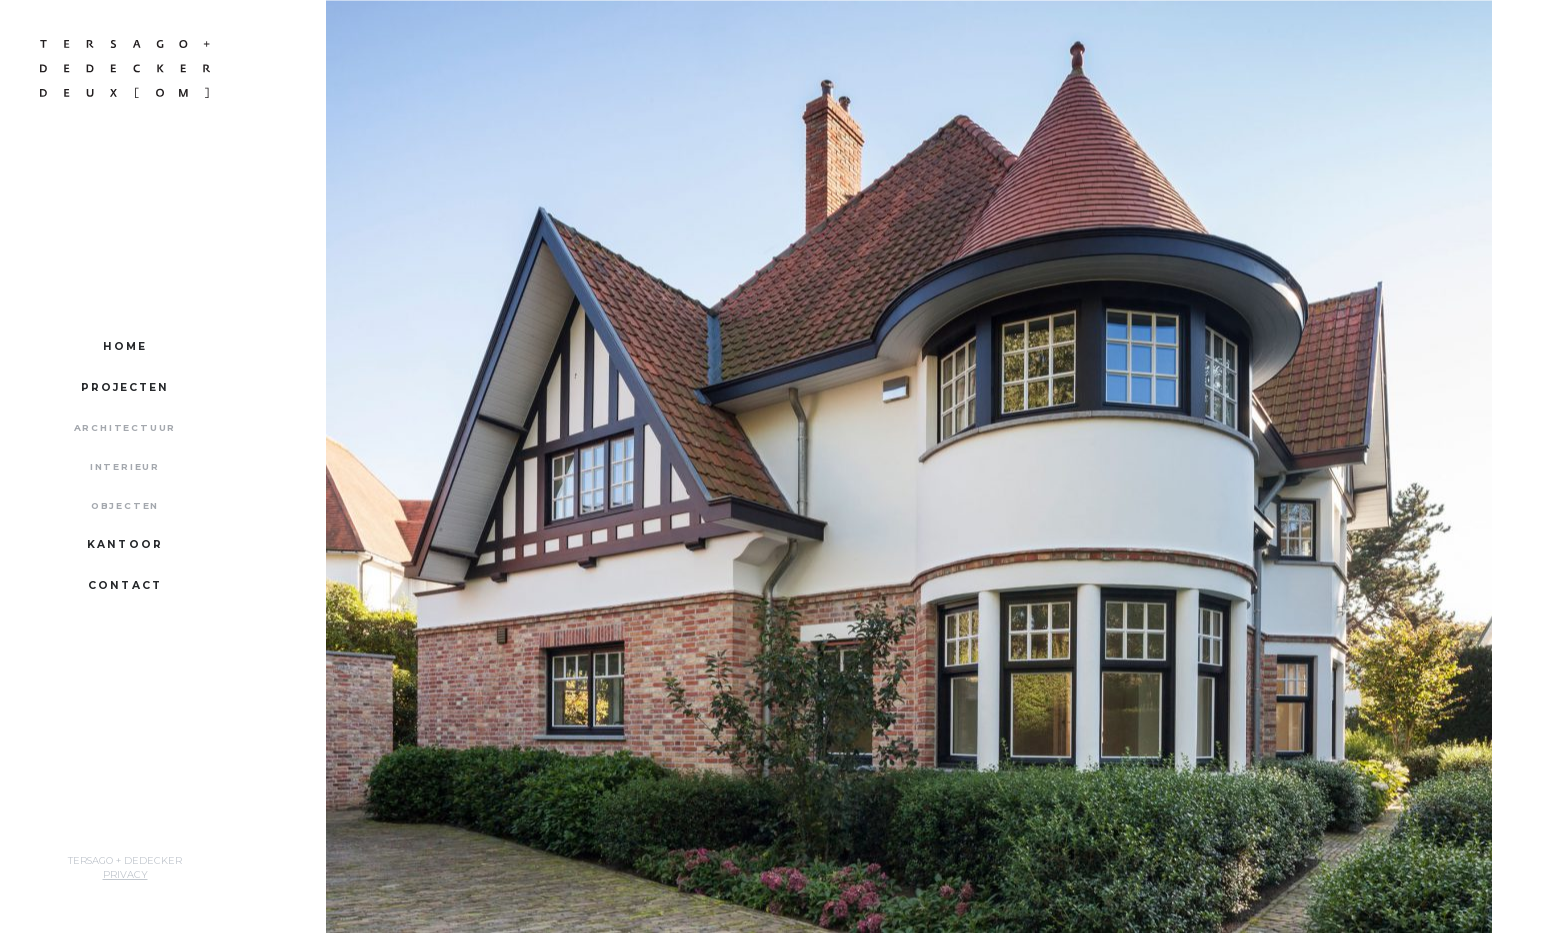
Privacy (125, 874)
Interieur (125, 466)
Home (125, 346)
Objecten (125, 505)
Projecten (125, 387)
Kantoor (125, 544)
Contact (125, 585)
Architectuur (125, 427)
